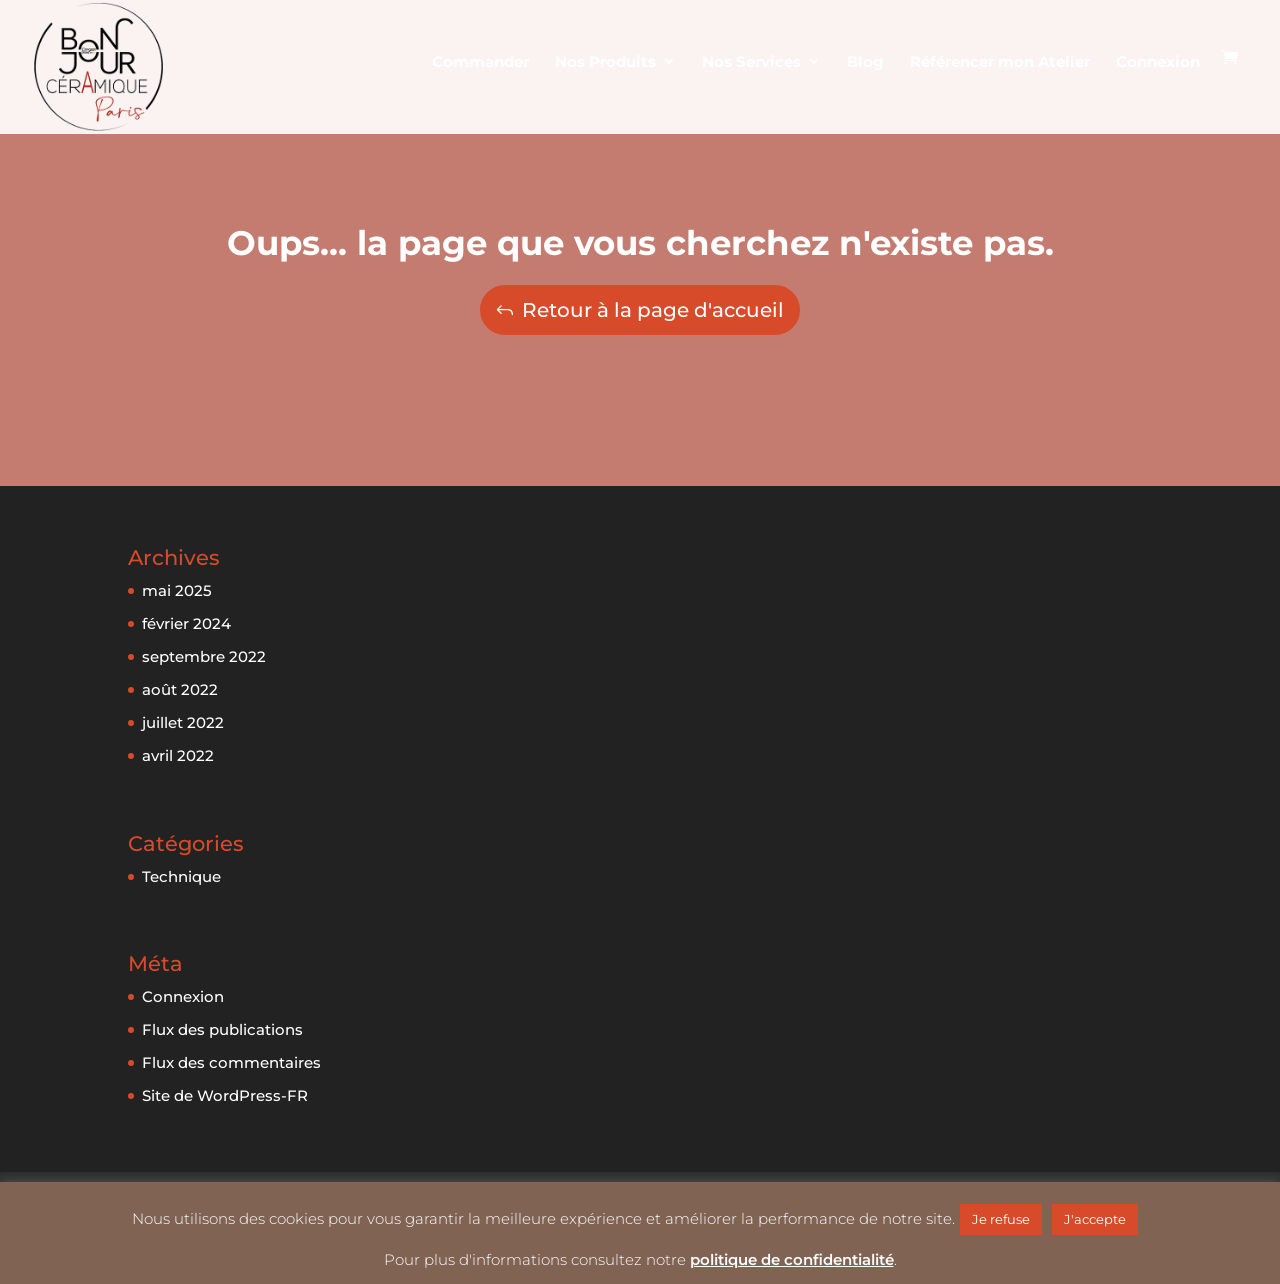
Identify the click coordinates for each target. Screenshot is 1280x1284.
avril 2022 (178, 755)
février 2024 (186, 623)
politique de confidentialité (792, 1259)
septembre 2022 (204, 656)
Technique (181, 876)
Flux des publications (222, 1029)
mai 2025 (177, 590)
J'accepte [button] (1095, 1219)
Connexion (183, 996)
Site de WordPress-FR (225, 1095)
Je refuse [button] (1001, 1219)
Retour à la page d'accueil (653, 310)
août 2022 (180, 689)
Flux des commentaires (231, 1062)
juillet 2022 (183, 722)
